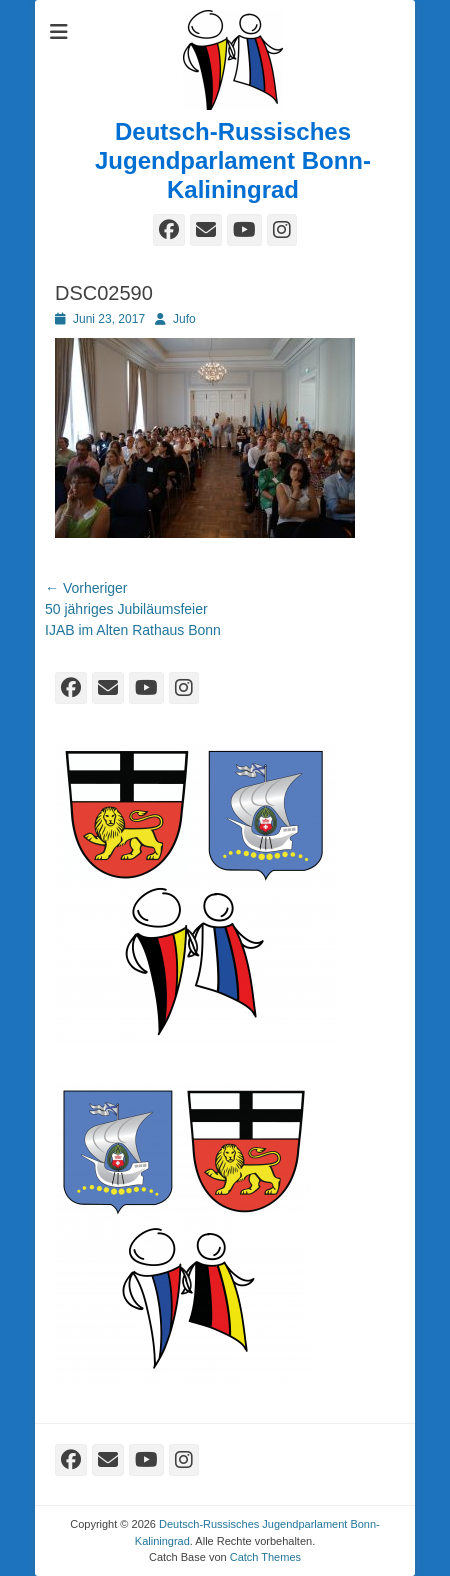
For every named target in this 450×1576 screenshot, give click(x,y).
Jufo (184, 319)
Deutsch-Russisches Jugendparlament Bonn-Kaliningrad (233, 160)
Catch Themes (265, 1557)
